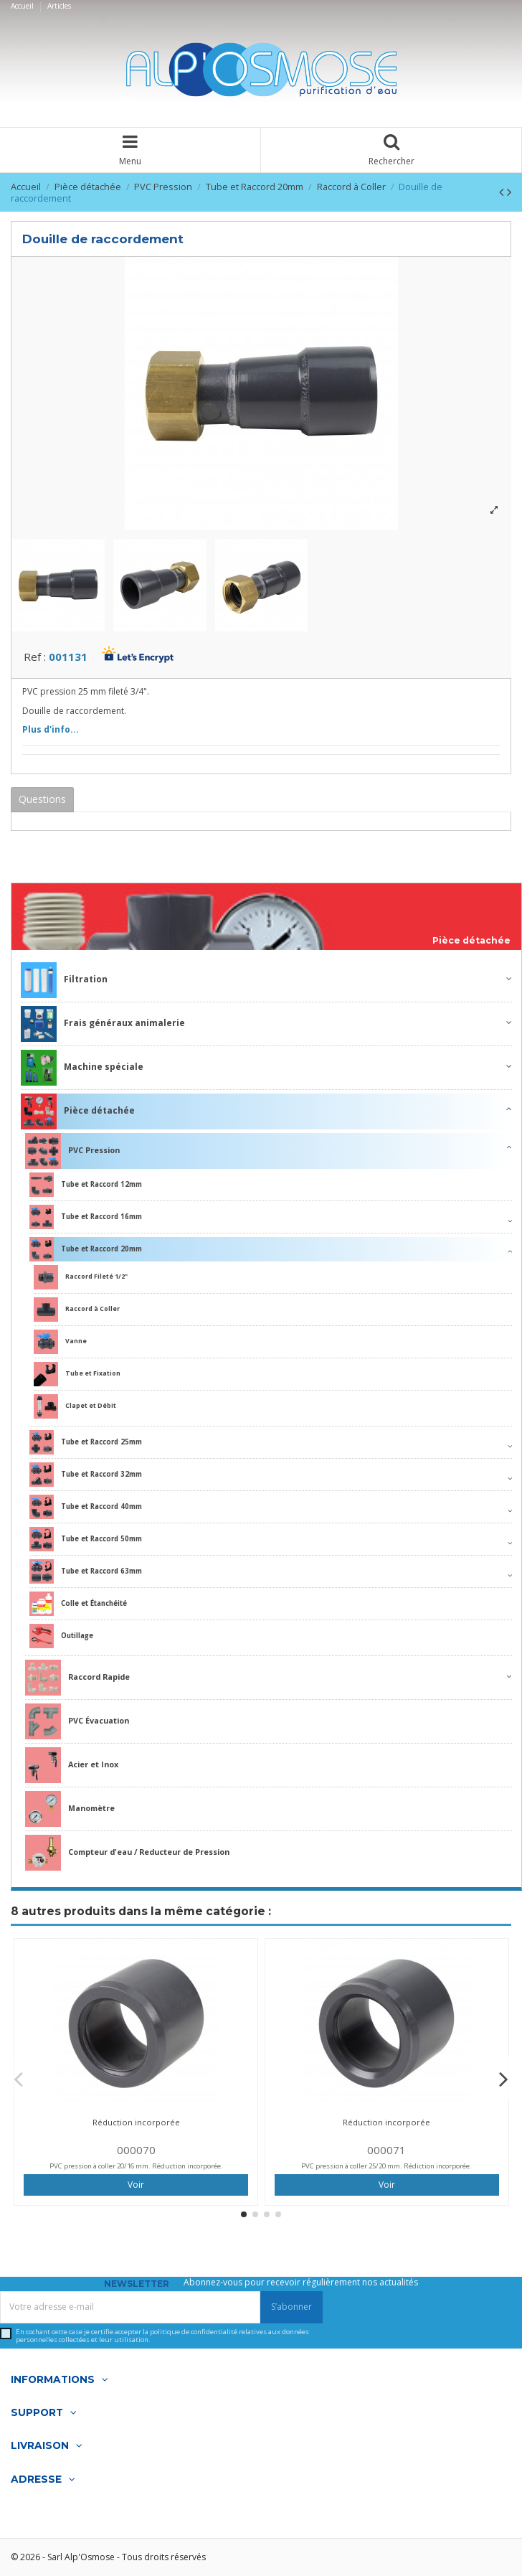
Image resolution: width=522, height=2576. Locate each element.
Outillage (61, 1636)
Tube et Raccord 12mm (85, 1184)
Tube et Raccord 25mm (85, 1442)
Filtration (64, 980)
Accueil (23, 6)
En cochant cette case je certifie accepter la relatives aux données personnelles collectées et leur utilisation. (162, 2336)
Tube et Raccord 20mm (85, 1249)
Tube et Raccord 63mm (85, 1571)
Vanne (60, 1342)
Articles (59, 6)
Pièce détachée (471, 941)
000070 (136, 2150)
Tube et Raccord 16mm (85, 1217)
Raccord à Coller (77, 1309)
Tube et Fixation (77, 1374)
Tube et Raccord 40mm (85, 1507)
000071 (386, 2150)
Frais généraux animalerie (103, 1024)
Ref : (35, 656)
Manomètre (70, 1809)
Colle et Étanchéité (78, 1604)
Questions (42, 799)
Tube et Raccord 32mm (85, 1474)
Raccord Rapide (77, 1678)
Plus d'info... (50, 729)
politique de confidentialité (193, 2331)
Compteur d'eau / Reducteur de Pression (127, 1853)
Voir (136, 2184)
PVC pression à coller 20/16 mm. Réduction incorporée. (136, 2166)
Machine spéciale (82, 1068)
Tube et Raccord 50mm (85, 1539)
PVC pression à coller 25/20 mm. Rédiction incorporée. (386, 2166)
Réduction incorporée (136, 2122)
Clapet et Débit (75, 1406)
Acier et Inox (71, 1765)
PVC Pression (72, 1151)
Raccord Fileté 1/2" (81, 1277)
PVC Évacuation (77, 1721)
